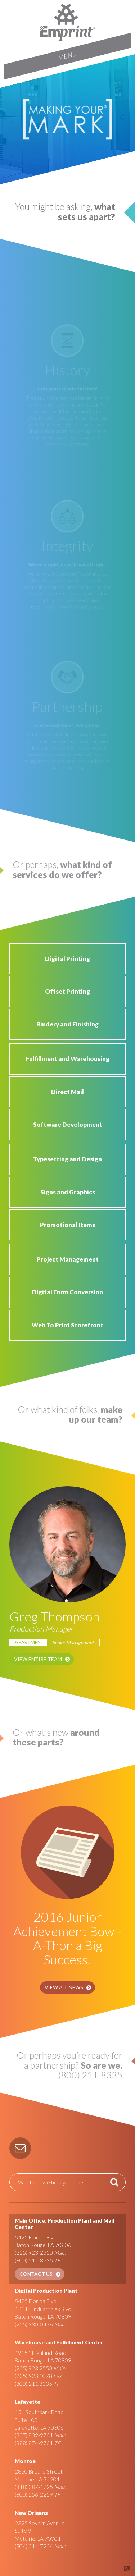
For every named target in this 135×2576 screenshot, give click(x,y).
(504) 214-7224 (34, 2546)
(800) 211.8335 (33, 2383)
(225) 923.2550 (33, 2368)
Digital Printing (67, 958)
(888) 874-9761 (34, 2443)
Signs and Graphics (67, 1192)
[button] (20, 2148)
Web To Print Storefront (67, 1325)
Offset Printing (67, 991)
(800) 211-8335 (34, 2260)
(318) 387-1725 (34, 2487)
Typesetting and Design (67, 1159)
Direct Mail (67, 1091)
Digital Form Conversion (67, 1292)
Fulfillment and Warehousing (67, 1058)
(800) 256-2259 (34, 2494)
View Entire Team (38, 1659)
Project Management (68, 1259)
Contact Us (36, 2274)
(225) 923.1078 (33, 2376)
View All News (64, 1987)
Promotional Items (67, 1224)
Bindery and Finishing (67, 1024)
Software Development (67, 1124)
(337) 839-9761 (34, 2435)
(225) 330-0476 (34, 2324)
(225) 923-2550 (34, 2252)
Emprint (67, 22)
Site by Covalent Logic (108, 2568)
